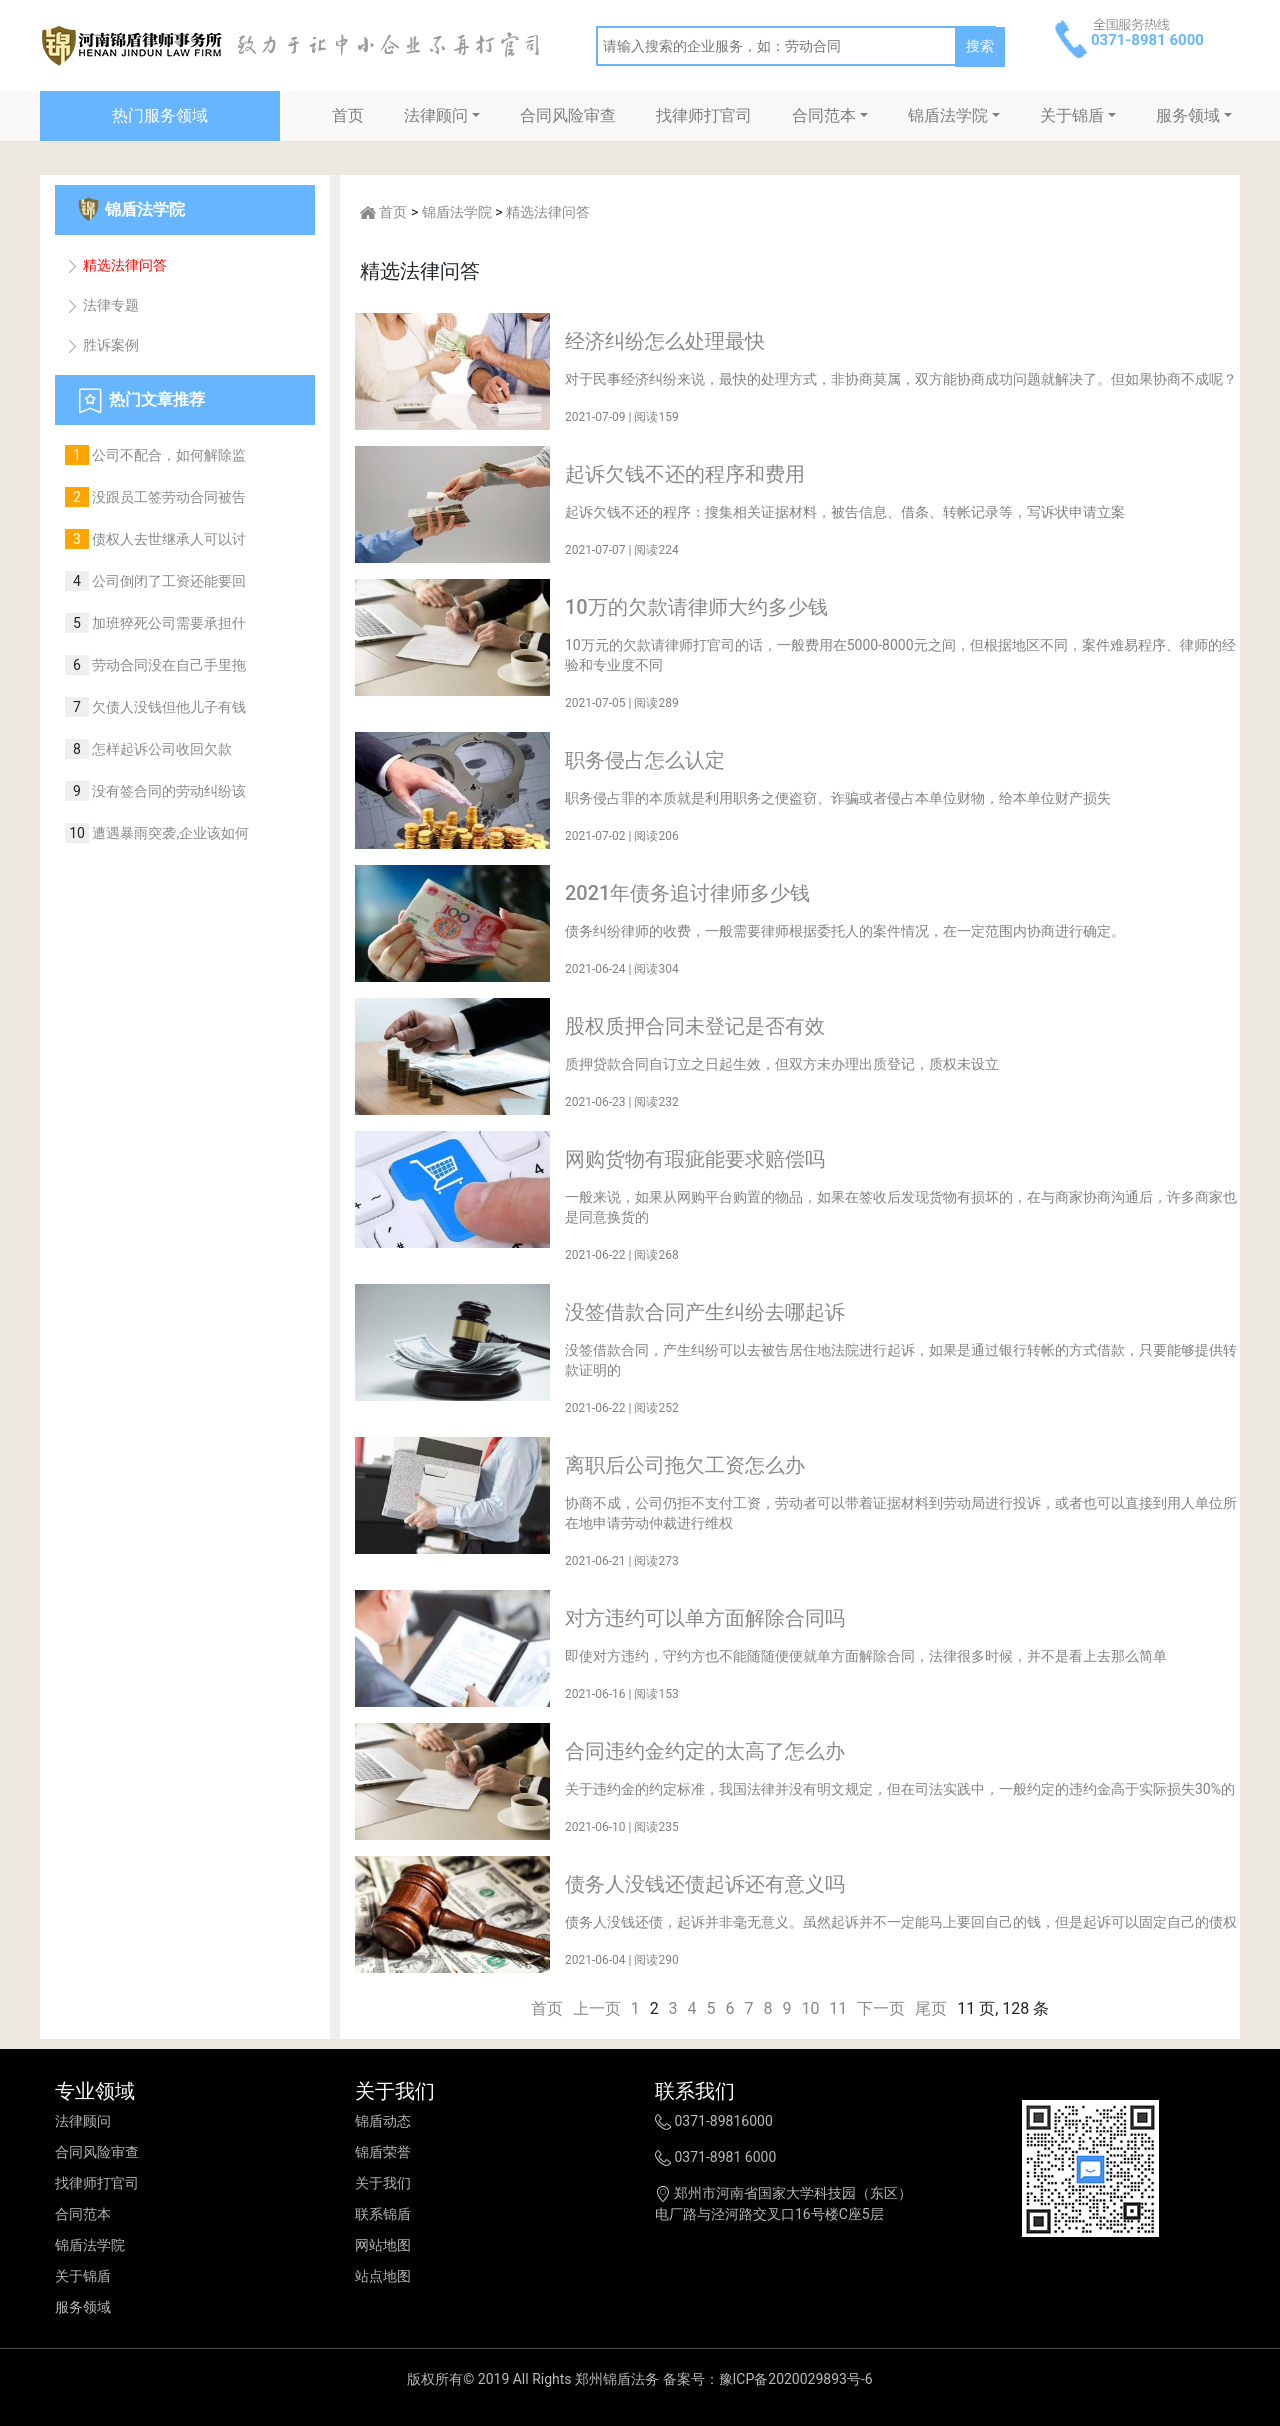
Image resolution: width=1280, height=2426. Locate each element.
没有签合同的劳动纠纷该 (167, 791)
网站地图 (383, 2245)
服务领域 (1188, 115)
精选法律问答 (116, 265)
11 (838, 2008)
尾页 (931, 2008)
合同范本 (824, 115)
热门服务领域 (160, 115)
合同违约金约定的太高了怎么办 (705, 1751)
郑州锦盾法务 (617, 2379)
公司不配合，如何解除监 (167, 455)
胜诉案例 (102, 345)
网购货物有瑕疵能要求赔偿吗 (695, 1159)
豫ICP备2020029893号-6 (796, 2379)
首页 (348, 115)
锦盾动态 (383, 2121)
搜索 (980, 46)
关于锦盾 (1072, 115)
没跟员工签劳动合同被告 (167, 497)
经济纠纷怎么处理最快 (665, 341)
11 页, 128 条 (1003, 2008)
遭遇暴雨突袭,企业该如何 (169, 833)
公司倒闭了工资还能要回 (167, 581)
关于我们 (383, 2183)
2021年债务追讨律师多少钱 (687, 893)
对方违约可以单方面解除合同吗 (705, 1618)
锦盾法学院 (948, 115)
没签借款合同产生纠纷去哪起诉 (705, 1312)
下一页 (881, 2008)
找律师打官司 (704, 115)
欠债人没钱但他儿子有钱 (167, 707)
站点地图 (383, 2276)
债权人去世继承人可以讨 (167, 539)
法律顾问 (436, 115)
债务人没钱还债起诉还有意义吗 (705, 1884)
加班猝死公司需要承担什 (167, 623)
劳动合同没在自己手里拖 (167, 665)
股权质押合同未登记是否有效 (695, 1026)
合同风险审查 (568, 115)
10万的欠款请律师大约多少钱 (696, 607)
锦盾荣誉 (383, 2152)
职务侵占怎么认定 (645, 760)
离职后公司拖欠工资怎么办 (685, 1465)
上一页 (597, 2008)
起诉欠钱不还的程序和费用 (685, 474)
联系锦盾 (383, 2214)
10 (810, 2008)
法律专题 (102, 305)
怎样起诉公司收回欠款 (160, 749)
